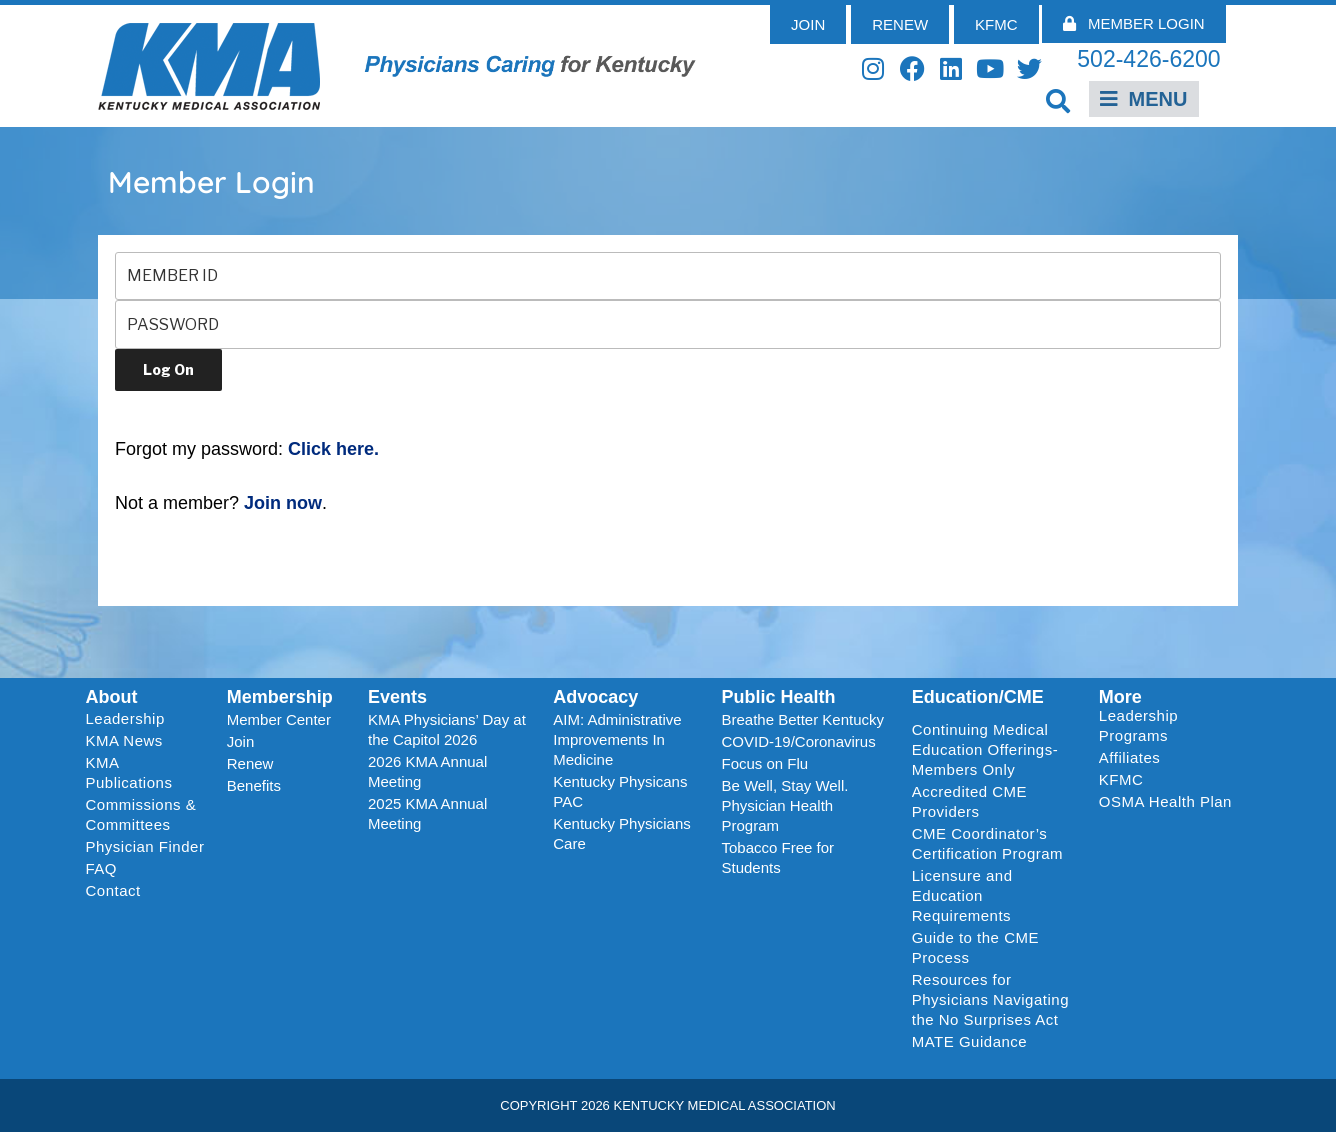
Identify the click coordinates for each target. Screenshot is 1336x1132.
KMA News (124, 740)
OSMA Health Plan (1165, 801)
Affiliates (1134, 758)
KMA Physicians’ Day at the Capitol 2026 (447, 729)
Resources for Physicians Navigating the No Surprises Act (990, 999)
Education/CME (978, 697)
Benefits (254, 785)
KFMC (1121, 779)
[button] (1058, 100)
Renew (250, 763)
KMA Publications (129, 772)
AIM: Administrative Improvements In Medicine (617, 739)
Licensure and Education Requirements (962, 895)
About (112, 697)
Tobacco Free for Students (777, 857)
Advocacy (595, 697)
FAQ (102, 868)
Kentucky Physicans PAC (620, 791)
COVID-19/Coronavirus (798, 741)
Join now (283, 503)
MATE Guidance (969, 1041)
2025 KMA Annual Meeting (427, 813)
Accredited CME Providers (969, 801)
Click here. (333, 449)
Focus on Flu (764, 763)
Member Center (279, 719)
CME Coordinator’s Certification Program (987, 843)
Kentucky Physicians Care (622, 833)
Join (241, 741)
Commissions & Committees (141, 814)
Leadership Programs (1169, 725)
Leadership (130, 719)
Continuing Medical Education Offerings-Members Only (985, 749)
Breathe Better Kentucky (802, 719)
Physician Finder (145, 846)
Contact (113, 890)
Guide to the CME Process (975, 947)
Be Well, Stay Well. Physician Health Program (784, 805)
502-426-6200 (1148, 59)
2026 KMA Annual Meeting (427, 771)
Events (397, 697)
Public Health (778, 697)
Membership (280, 697)
